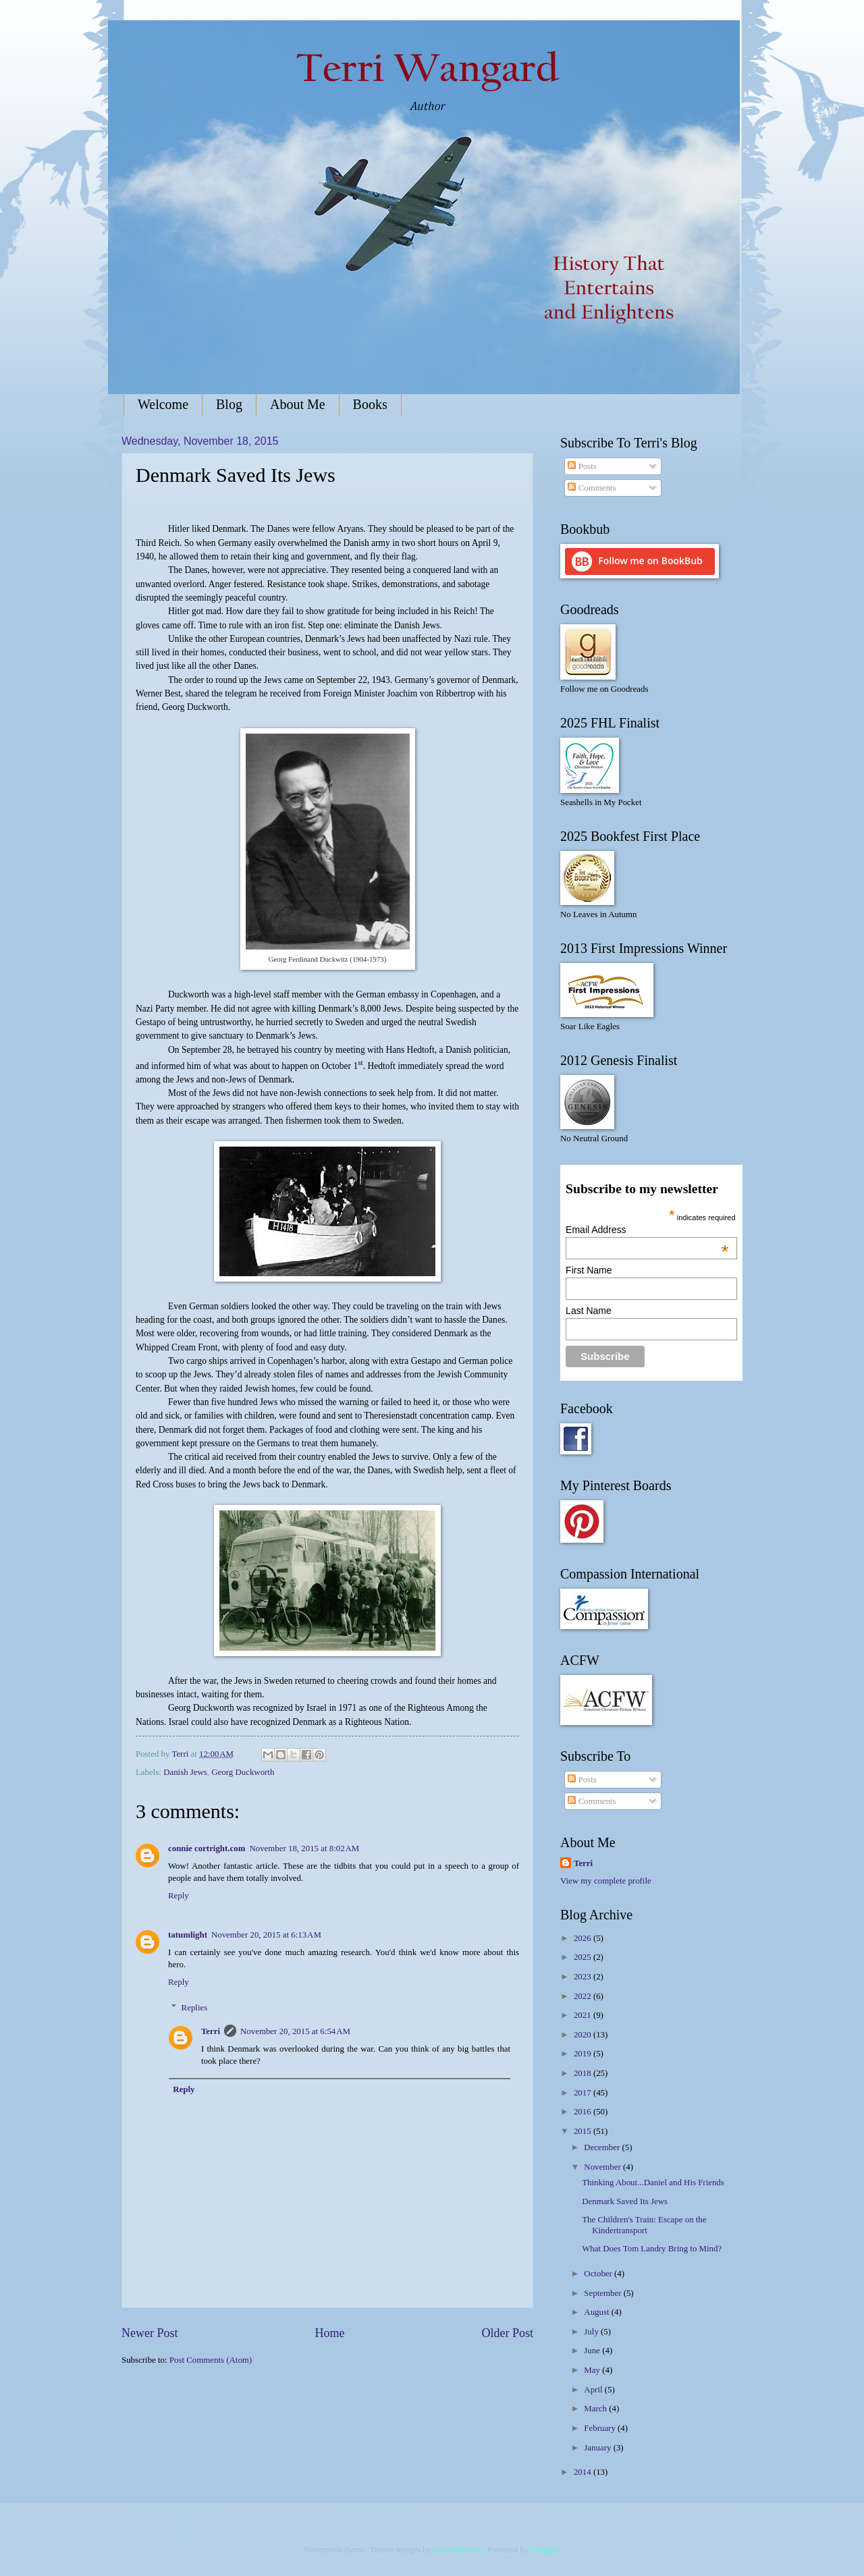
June (593, 2350)
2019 (583, 2053)
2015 (583, 2131)
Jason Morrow (458, 2549)
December (603, 2147)
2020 (583, 2034)
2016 (583, 2111)
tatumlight (187, 1935)
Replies (195, 2007)
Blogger (544, 2549)
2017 (583, 2093)
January (598, 2447)
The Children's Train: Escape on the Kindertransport (644, 2225)
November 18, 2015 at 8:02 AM (304, 1848)
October (599, 2273)
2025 (583, 1957)
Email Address (647, 1229)
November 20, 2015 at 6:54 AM (295, 2031)
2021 (583, 2015)
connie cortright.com (206, 1848)
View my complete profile (605, 1881)
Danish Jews (185, 1772)
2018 (583, 2073)
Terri (210, 2031)
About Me (297, 404)
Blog (229, 404)
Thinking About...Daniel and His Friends (653, 2182)
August (597, 2312)
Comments (592, 488)
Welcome (163, 404)
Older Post (507, 2333)
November (603, 2167)
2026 (583, 1938)
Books (370, 404)
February (601, 2428)
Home (329, 2333)
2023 (583, 1976)
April (594, 2389)
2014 (583, 2472)
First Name (589, 1270)
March (596, 2408)
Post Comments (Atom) (210, 2360)
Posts (582, 466)
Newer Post (150, 2333)
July (592, 2331)
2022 (583, 1996)
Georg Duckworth (242, 1772)
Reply (178, 1895)
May (593, 2370)
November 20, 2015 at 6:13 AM (266, 1935)
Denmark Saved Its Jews (625, 2201)
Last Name (589, 1310)
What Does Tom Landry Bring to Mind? (652, 2248)
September (603, 2293)
